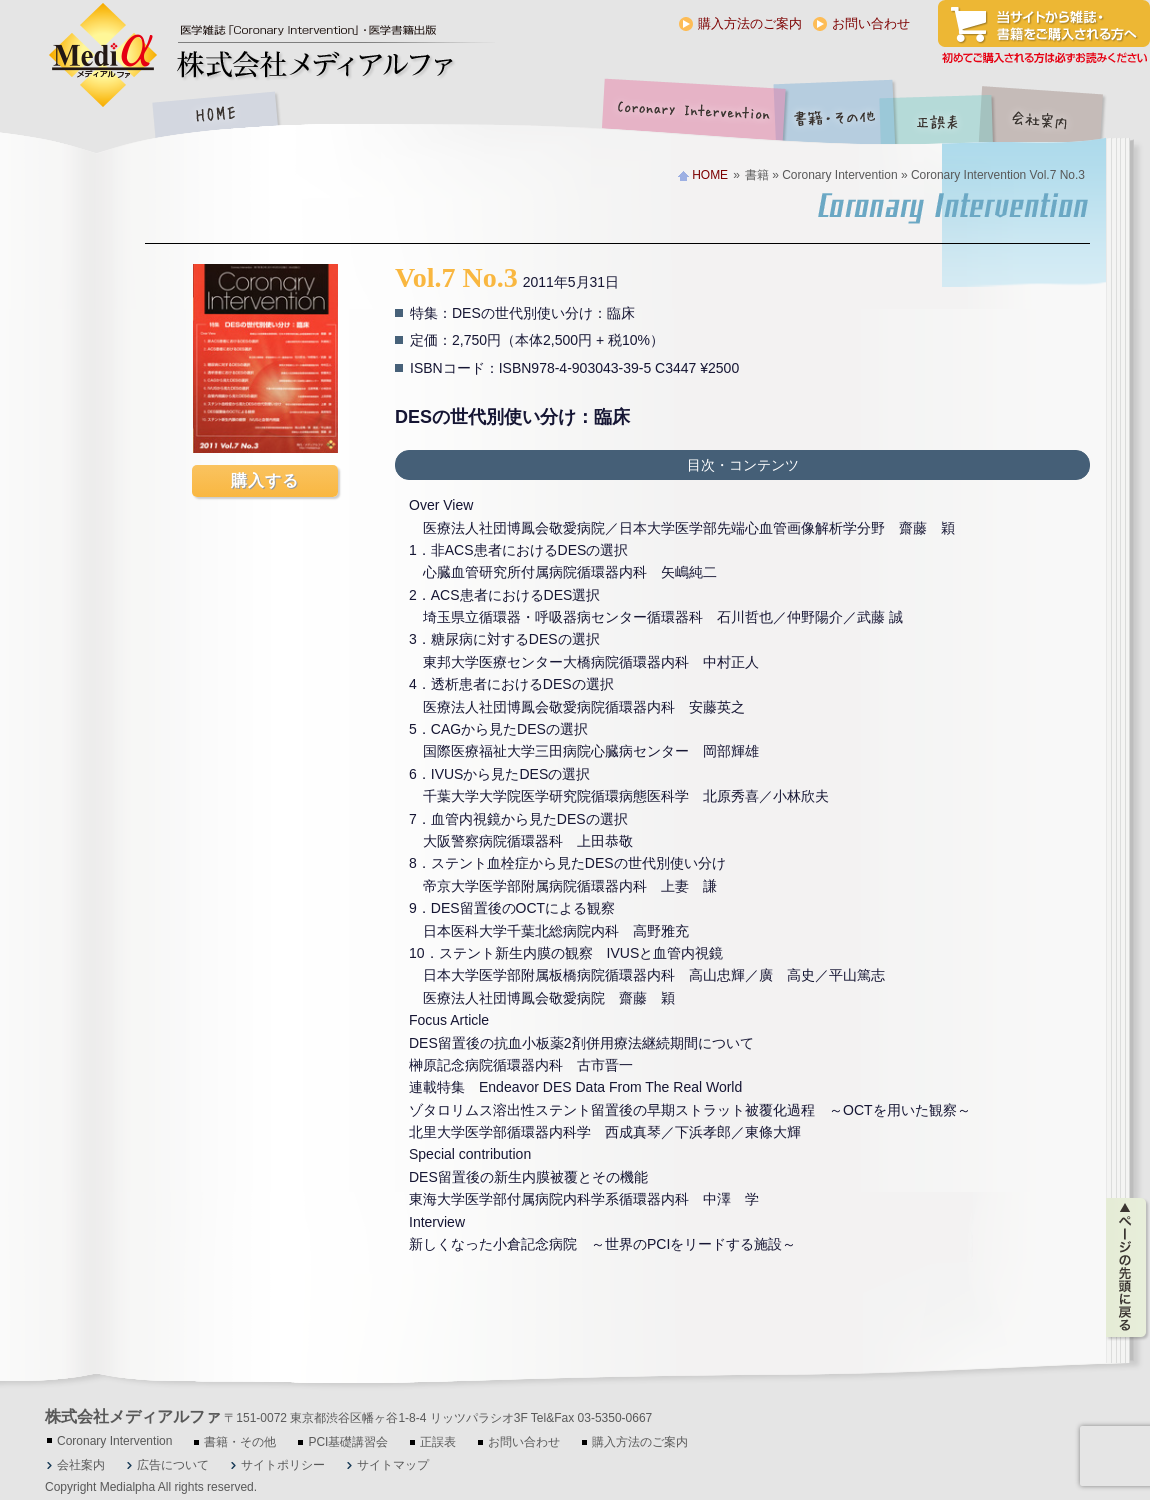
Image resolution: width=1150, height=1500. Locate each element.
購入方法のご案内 (750, 23)
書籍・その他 (835, 116)
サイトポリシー (283, 1465)
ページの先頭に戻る (1127, 1268)
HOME (215, 116)
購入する (265, 480)
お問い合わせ (871, 23)
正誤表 (940, 116)
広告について (173, 1465)
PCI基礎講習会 (348, 1442)
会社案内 (1055, 116)
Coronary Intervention (690, 116)
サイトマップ (393, 1465)
